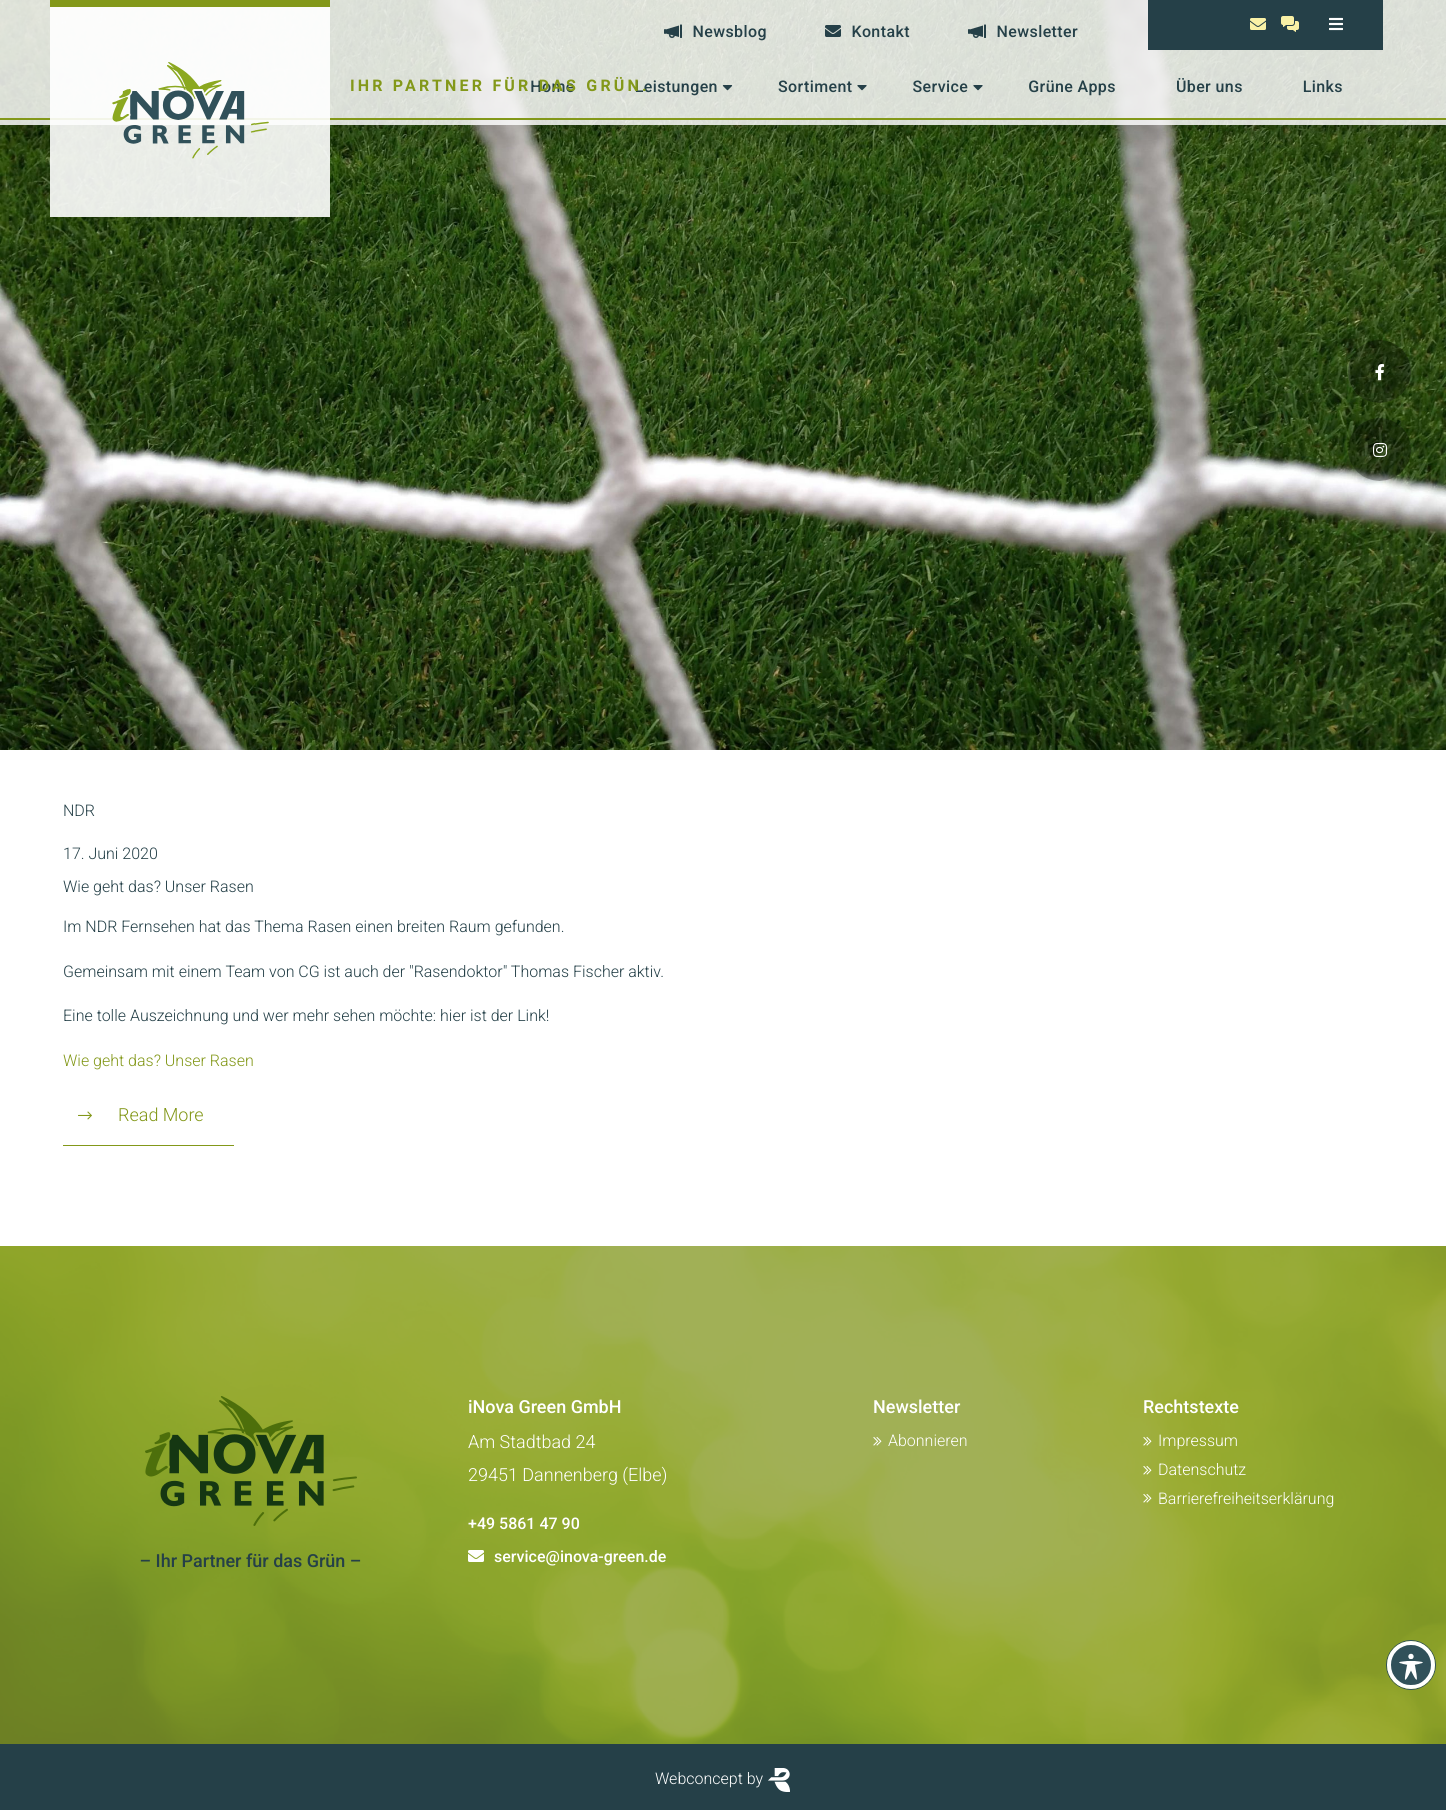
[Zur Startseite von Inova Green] (190, 108)
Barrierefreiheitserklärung (1246, 1498)
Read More (141, 1116)
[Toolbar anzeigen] (1411, 1665)
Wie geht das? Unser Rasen (158, 886)
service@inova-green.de (580, 1556)
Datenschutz (1202, 1469)
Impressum (1198, 1440)
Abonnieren (928, 1440)
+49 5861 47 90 (524, 1523)
